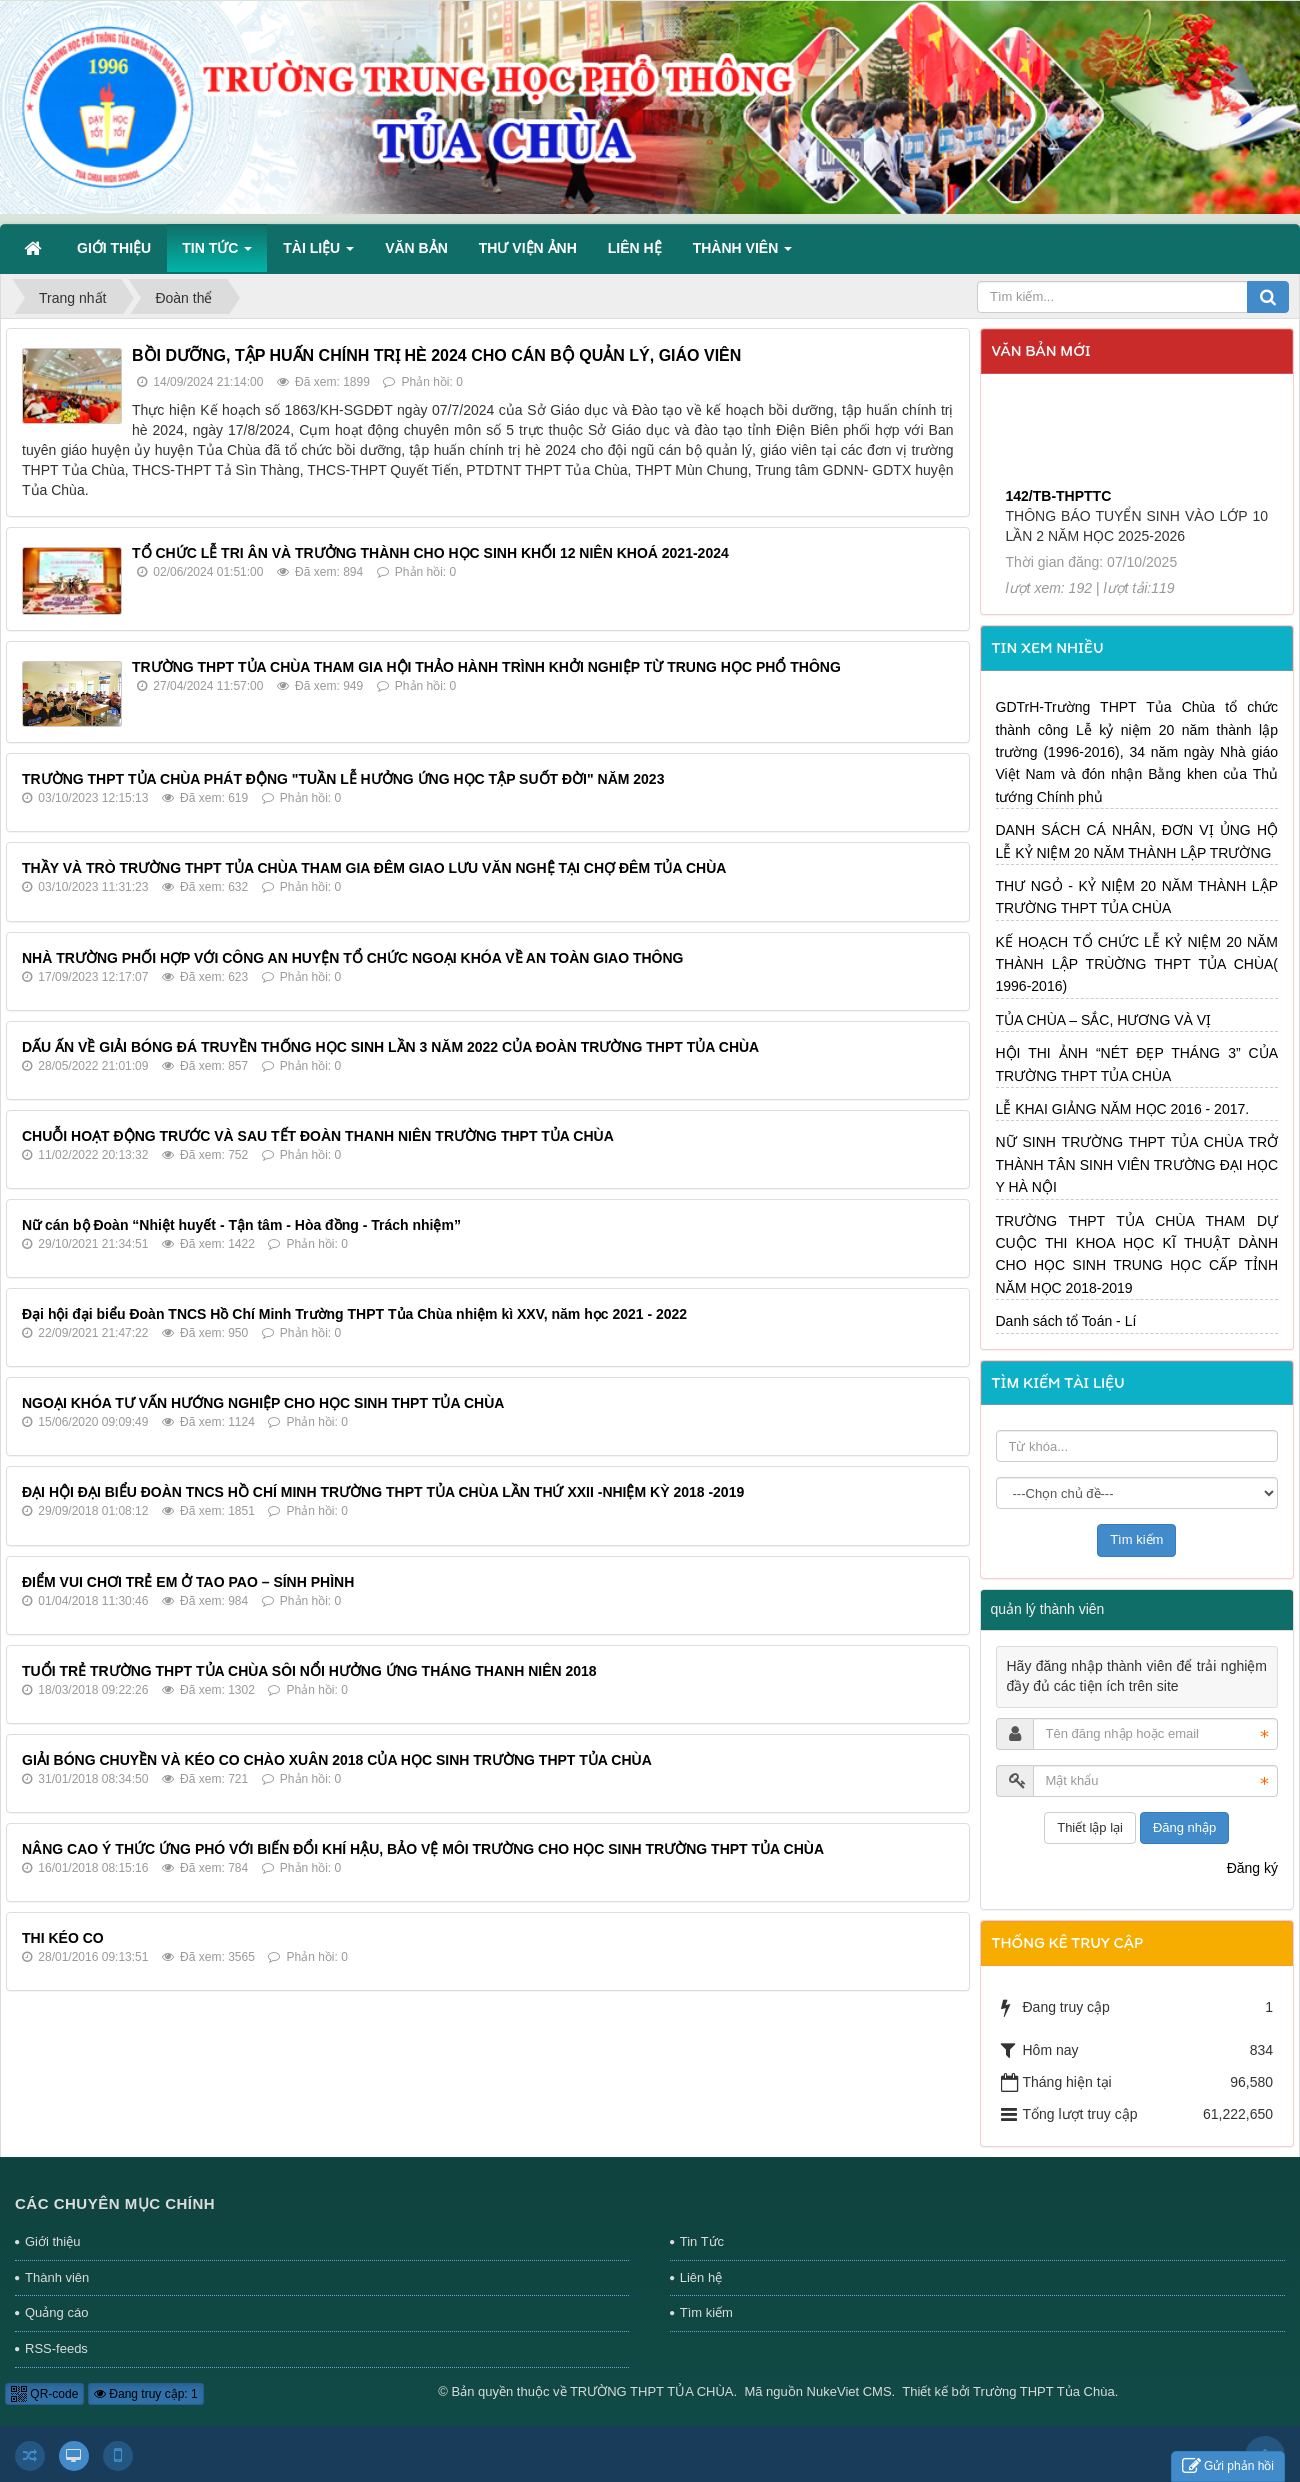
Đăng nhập (1184, 1827)
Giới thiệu (52, 2241)
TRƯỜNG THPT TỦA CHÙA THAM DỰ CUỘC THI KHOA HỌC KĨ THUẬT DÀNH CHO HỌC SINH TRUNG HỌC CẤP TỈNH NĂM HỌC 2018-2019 (1137, 1254)
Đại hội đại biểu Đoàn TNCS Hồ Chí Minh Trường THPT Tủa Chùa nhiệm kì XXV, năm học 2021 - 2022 (354, 1314)
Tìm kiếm (706, 2312)
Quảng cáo (56, 2312)
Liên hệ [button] (635, 248)
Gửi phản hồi (1228, 2466)
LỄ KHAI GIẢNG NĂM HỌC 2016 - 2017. (1123, 1109)
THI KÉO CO (63, 1938)
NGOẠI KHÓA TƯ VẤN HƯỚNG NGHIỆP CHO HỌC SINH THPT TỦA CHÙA (263, 1403)
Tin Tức (702, 2241)
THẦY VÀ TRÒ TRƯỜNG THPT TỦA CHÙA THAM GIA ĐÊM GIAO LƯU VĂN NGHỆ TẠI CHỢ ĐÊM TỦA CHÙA (374, 868)
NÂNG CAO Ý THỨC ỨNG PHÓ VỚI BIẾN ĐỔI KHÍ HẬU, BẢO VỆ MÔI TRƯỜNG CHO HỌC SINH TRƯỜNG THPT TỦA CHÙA (423, 1849)
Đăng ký (1252, 1868)
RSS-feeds (56, 2348)
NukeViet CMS (849, 2391)
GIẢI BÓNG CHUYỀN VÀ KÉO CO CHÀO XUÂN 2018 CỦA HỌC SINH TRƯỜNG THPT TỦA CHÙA (337, 1760)
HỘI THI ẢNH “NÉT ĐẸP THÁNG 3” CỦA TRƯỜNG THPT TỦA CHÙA (1137, 1064)
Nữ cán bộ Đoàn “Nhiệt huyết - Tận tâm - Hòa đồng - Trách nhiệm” (241, 1225)
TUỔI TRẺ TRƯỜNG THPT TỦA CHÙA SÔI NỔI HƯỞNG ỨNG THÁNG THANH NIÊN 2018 (309, 1671)
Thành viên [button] (742, 254)
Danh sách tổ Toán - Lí (1066, 1321)
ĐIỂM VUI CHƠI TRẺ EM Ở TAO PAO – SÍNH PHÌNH (188, 1582)
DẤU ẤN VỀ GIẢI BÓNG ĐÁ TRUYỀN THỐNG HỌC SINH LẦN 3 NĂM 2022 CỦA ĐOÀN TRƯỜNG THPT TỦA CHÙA (390, 1047)
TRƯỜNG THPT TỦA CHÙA (652, 2391)
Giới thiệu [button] (114, 248)
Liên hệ (701, 2277)
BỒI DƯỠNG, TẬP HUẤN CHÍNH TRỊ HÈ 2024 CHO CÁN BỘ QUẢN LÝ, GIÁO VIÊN (436, 355)
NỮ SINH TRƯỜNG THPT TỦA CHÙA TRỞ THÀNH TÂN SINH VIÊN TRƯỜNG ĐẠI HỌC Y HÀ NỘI (1137, 1164)
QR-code (44, 2394)
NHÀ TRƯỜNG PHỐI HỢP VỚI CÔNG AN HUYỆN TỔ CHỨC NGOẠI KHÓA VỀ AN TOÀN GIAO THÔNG (353, 958)
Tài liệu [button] (318, 254)
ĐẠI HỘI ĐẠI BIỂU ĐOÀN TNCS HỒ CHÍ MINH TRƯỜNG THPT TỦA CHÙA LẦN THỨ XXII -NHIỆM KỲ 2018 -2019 (383, 1492)
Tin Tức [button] (217, 254)
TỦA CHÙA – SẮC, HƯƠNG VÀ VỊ (1104, 1020)
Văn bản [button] (416, 248)
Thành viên (57, 2277)
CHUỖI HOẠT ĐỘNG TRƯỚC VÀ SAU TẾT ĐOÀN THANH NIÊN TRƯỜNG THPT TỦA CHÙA (318, 1136)
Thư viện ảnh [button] (528, 248)
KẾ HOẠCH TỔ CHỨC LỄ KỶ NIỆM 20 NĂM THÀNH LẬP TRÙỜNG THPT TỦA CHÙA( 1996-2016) (1137, 964)
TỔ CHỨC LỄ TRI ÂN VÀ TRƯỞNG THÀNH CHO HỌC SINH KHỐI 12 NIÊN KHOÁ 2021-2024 (430, 553)
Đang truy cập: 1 (146, 2394)
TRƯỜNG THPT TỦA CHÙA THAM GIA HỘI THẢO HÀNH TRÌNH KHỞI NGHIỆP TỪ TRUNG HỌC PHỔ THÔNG (486, 667)
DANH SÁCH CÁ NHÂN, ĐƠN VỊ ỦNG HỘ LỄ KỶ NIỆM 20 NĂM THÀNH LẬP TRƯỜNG (1137, 841)
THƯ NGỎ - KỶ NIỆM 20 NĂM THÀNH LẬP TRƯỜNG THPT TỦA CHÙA (1137, 897)
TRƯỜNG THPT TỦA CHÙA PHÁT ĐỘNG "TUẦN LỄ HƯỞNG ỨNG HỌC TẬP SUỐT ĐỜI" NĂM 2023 (343, 779)
